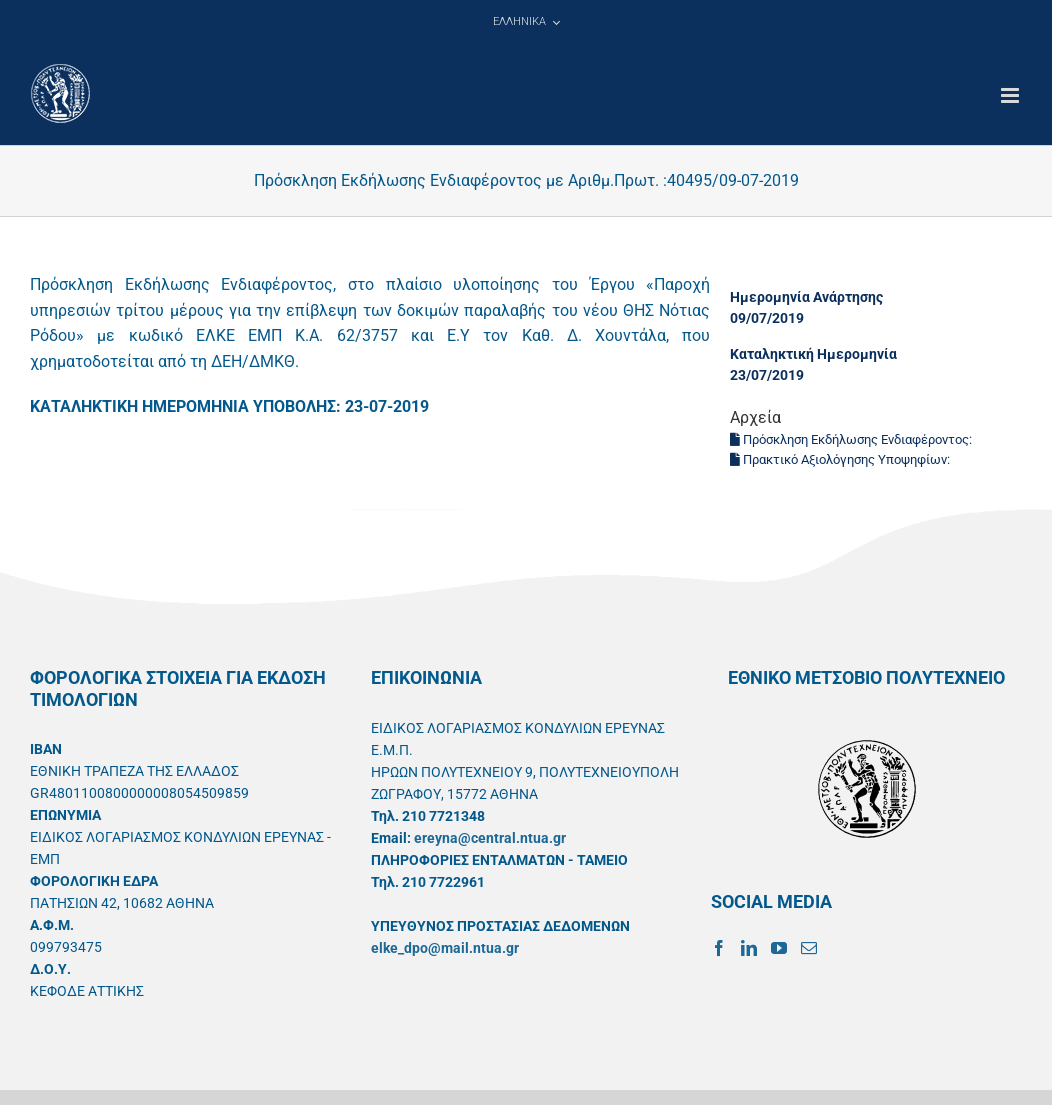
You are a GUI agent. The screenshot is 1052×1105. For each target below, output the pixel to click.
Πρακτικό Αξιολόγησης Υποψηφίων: (841, 459)
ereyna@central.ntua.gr (490, 838)
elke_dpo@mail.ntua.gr (445, 948)
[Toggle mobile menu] (1011, 95)
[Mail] (809, 948)
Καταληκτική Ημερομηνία (813, 354)
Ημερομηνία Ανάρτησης (806, 297)
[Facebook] (719, 948)
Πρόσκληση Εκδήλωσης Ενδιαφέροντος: (852, 439)
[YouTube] (779, 948)
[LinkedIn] (749, 948)
